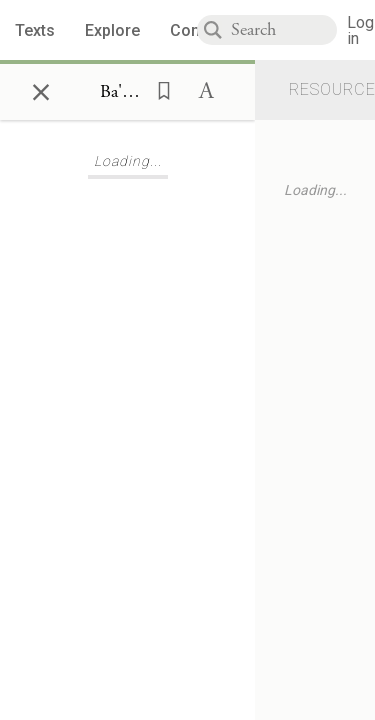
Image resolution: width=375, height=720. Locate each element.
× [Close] (41, 89)
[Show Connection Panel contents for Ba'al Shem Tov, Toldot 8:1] (121, 92)
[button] (158, 89)
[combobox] (284, 30)
